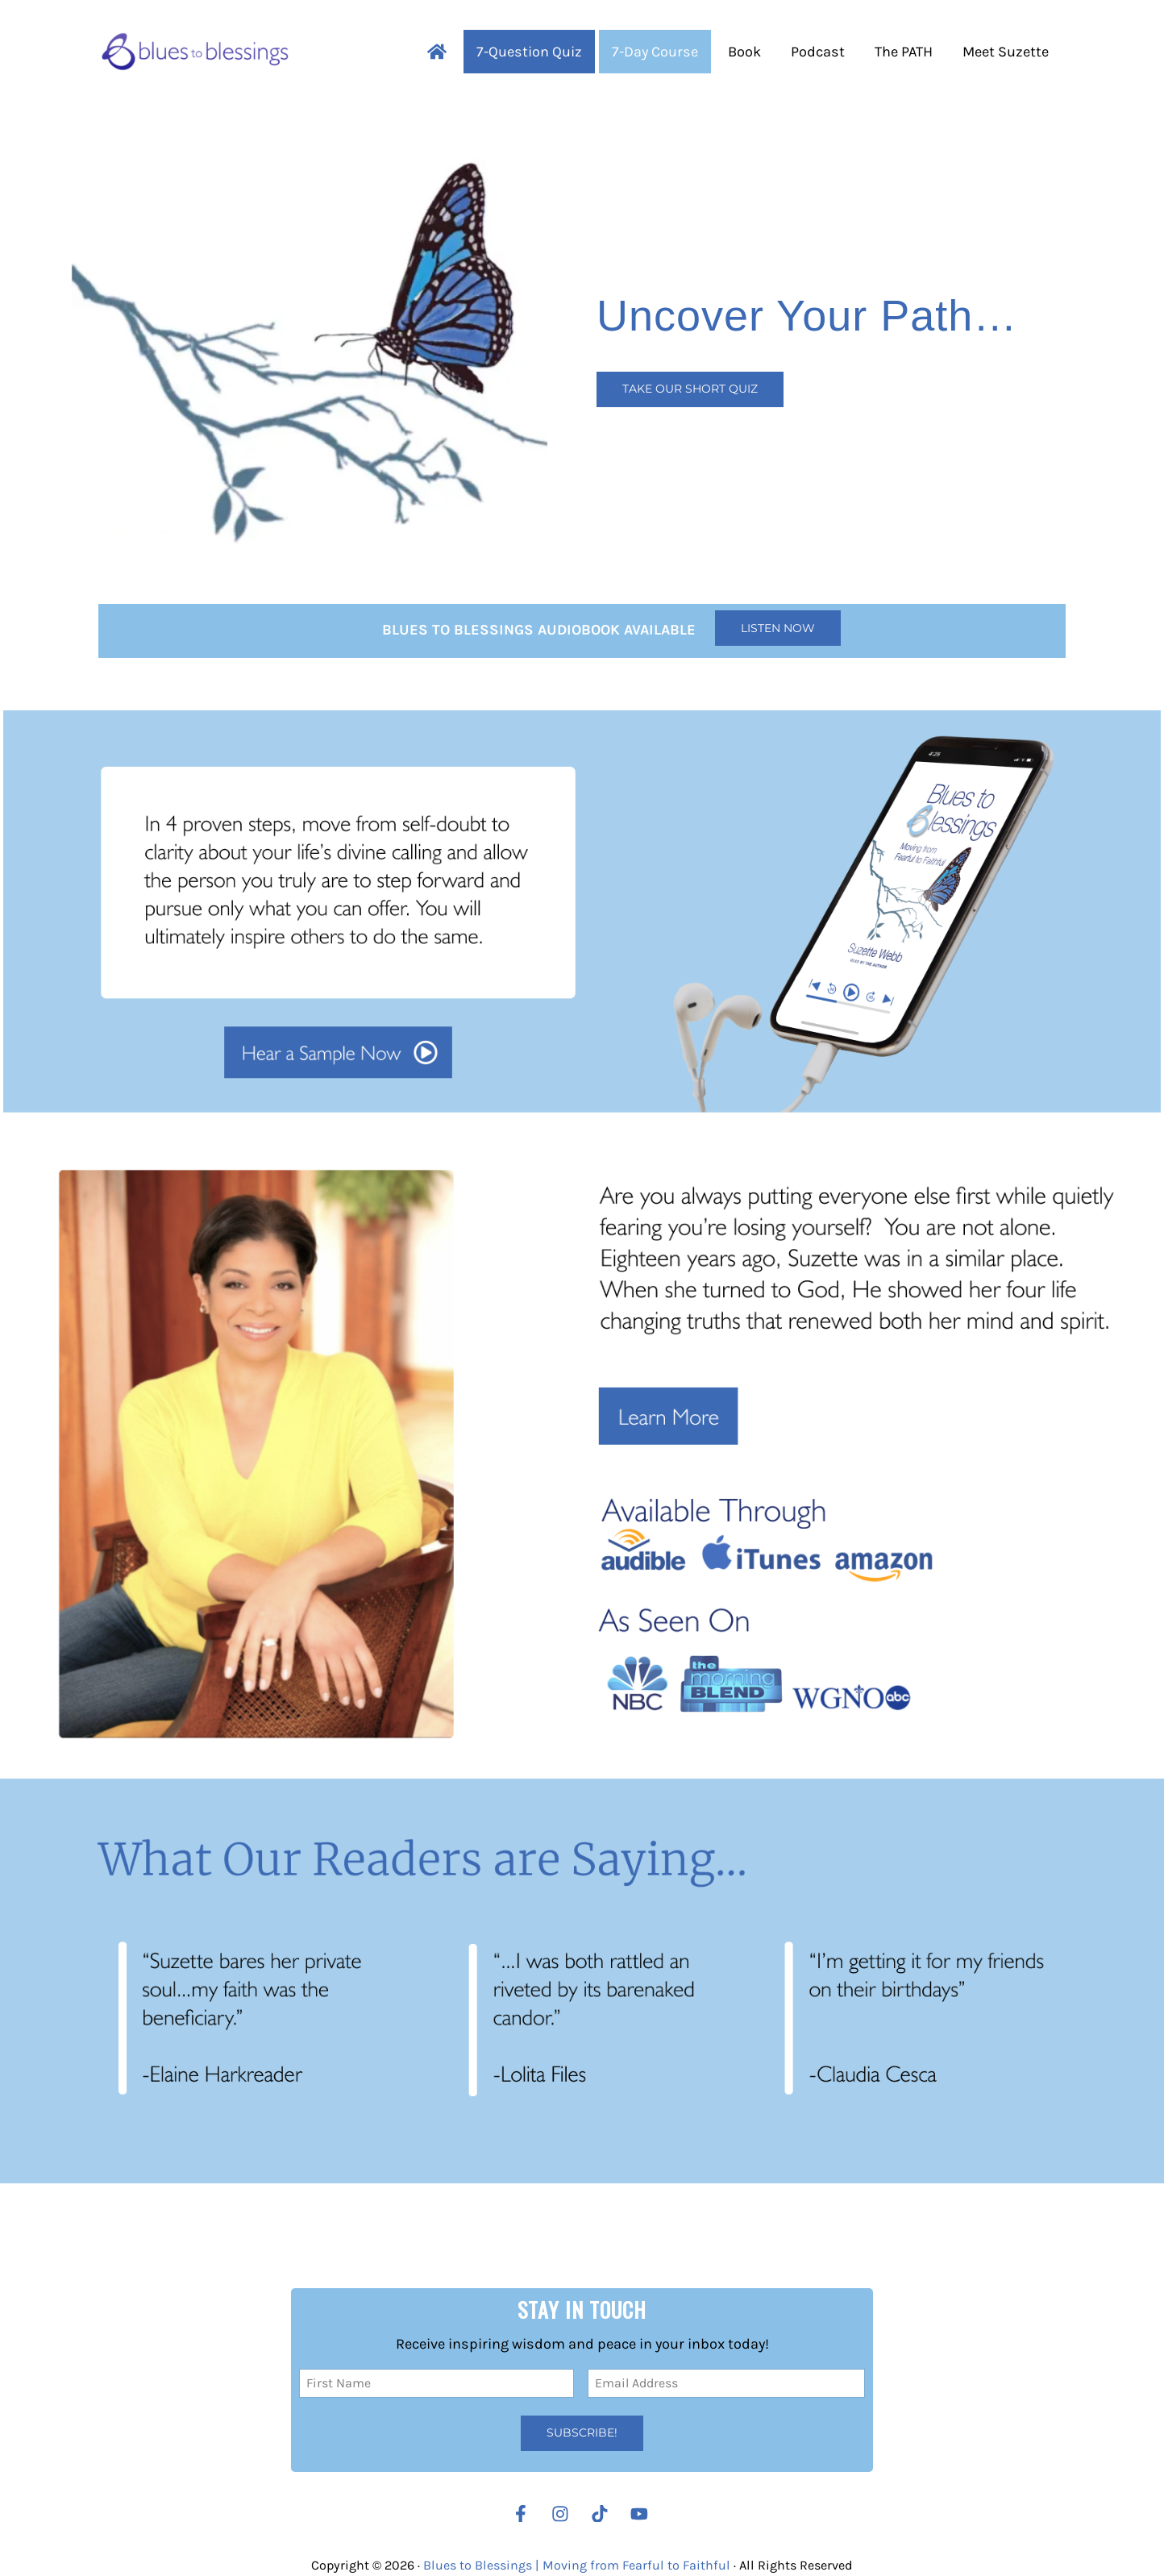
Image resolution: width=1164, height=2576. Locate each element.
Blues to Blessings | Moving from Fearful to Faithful (576, 2565)
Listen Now (778, 628)
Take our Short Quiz (690, 388)
